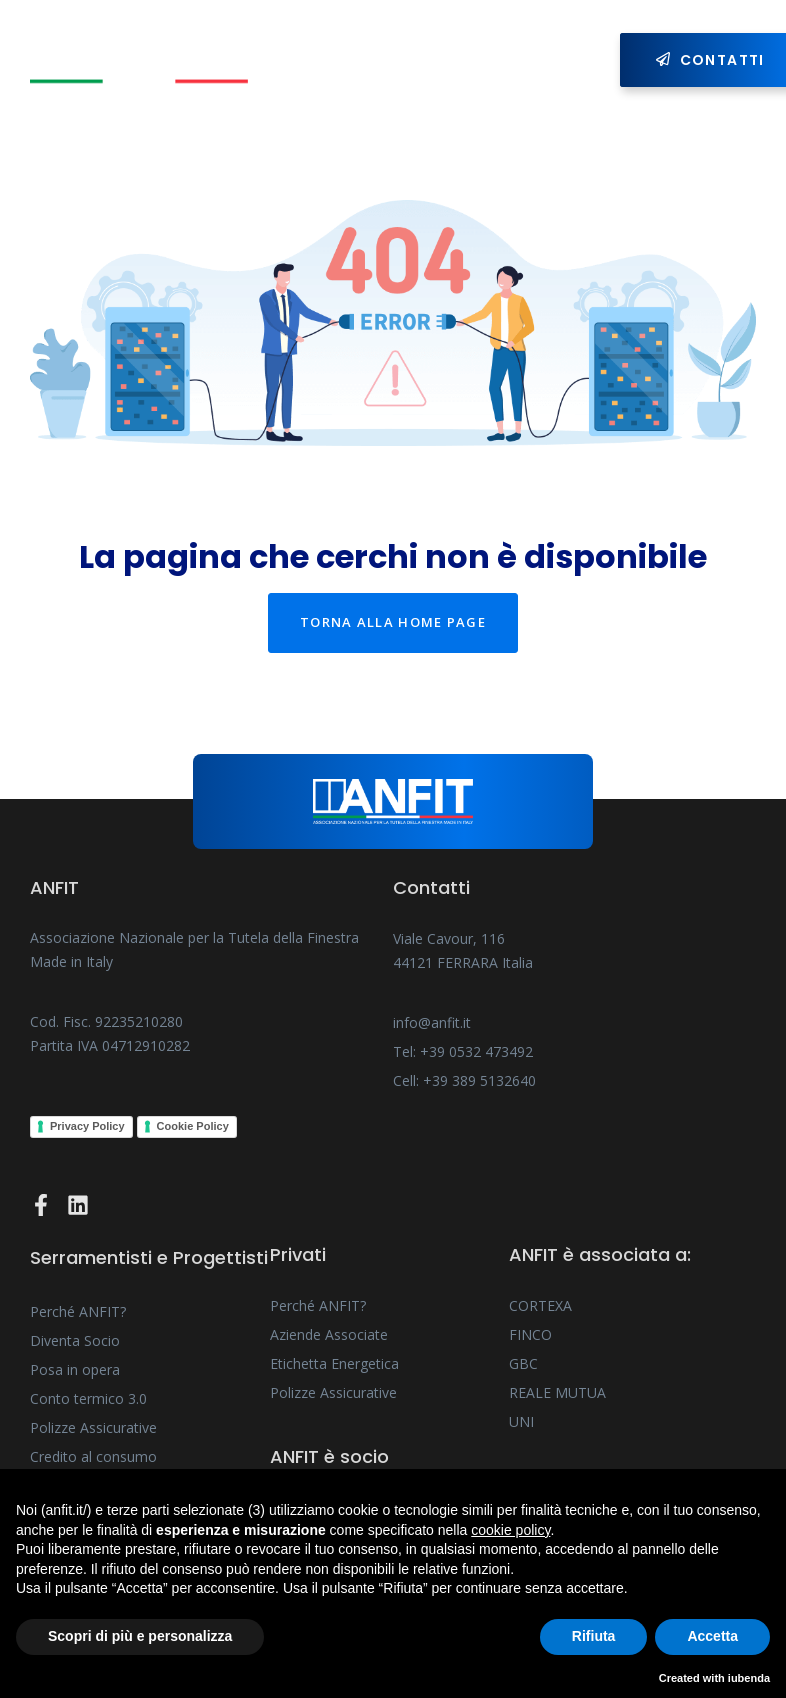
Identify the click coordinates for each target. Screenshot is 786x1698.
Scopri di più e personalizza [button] (140, 1636)
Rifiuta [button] (594, 1636)
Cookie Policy (193, 1126)
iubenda (749, 1678)
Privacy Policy (87, 1126)
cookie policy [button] (510, 1530)
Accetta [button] (712, 1636)
